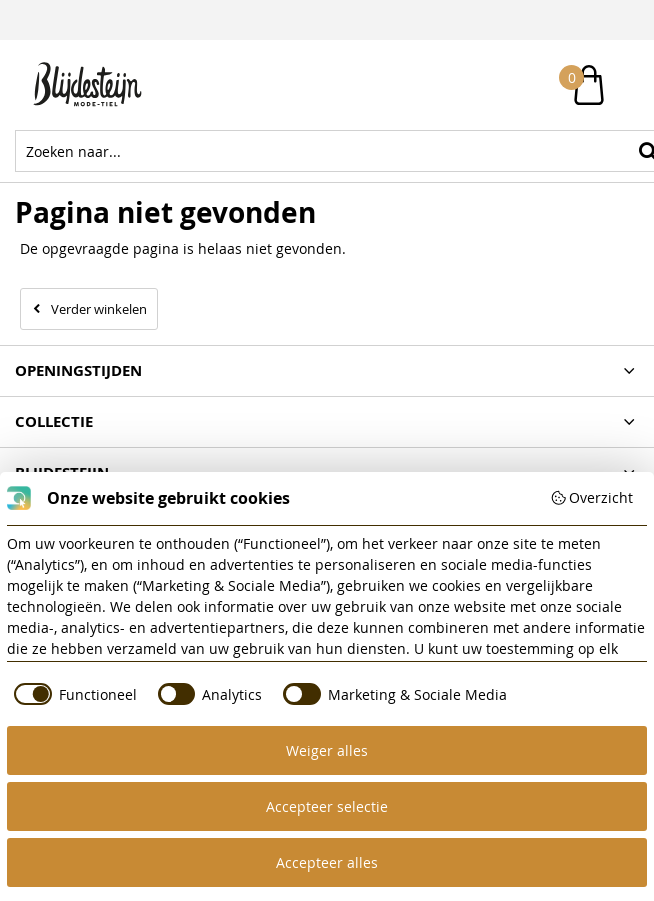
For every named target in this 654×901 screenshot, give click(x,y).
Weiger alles (327, 750)
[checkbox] (72, 694)
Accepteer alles (327, 862)
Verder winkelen (99, 309)
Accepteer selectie (327, 806)
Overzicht (592, 497)
